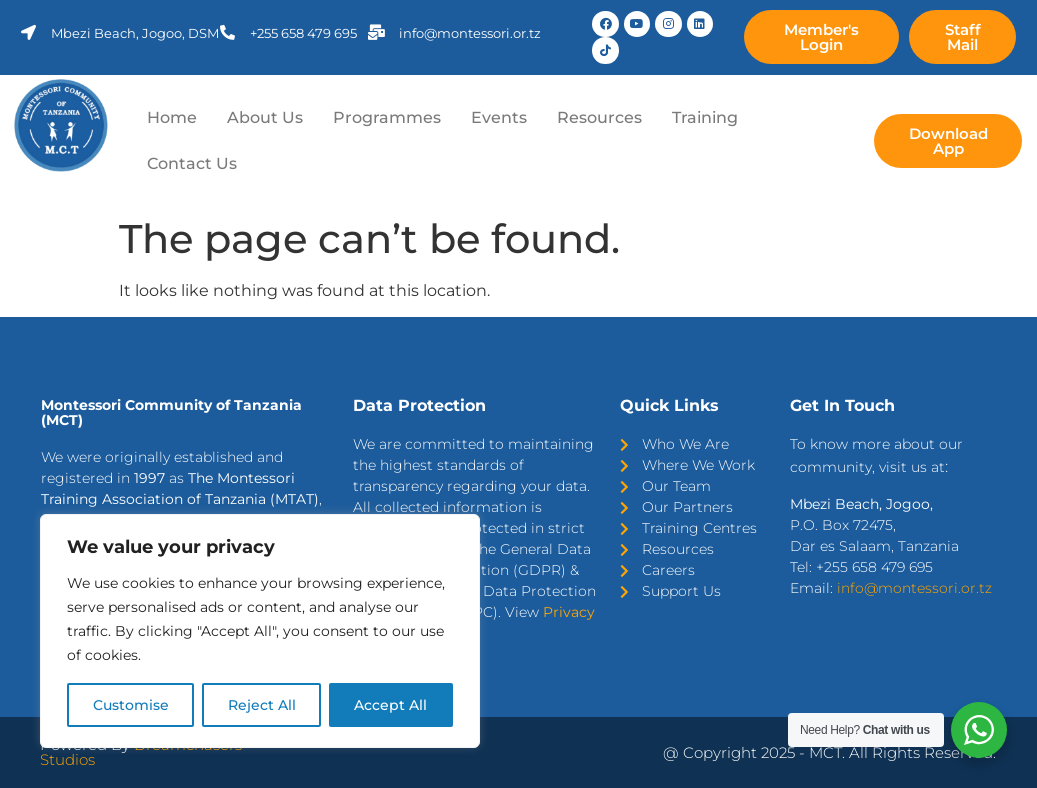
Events (499, 117)
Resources (599, 117)
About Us (265, 117)
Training (705, 117)
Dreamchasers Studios (141, 752)
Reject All (262, 705)
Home (172, 117)
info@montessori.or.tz (914, 588)
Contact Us (192, 163)
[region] (260, 631)
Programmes (387, 117)
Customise (131, 705)
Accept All (391, 705)
